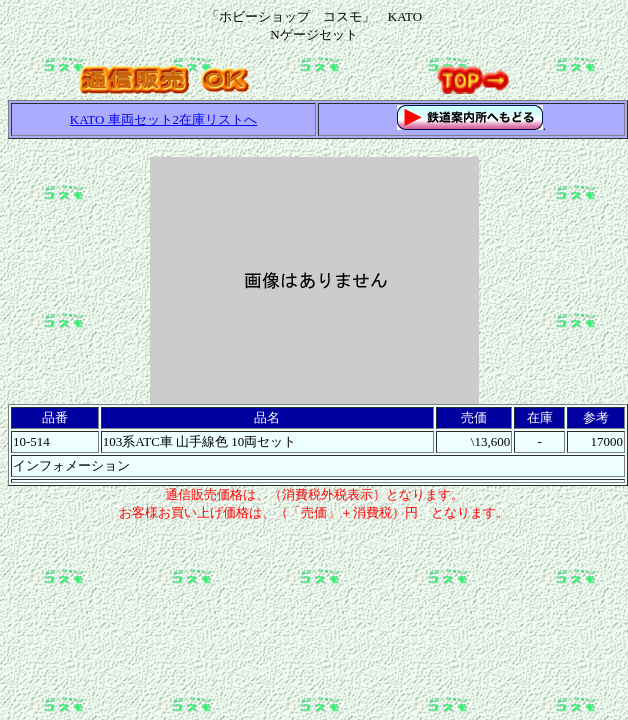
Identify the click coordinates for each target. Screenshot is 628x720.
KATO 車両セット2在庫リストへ (163, 119)
